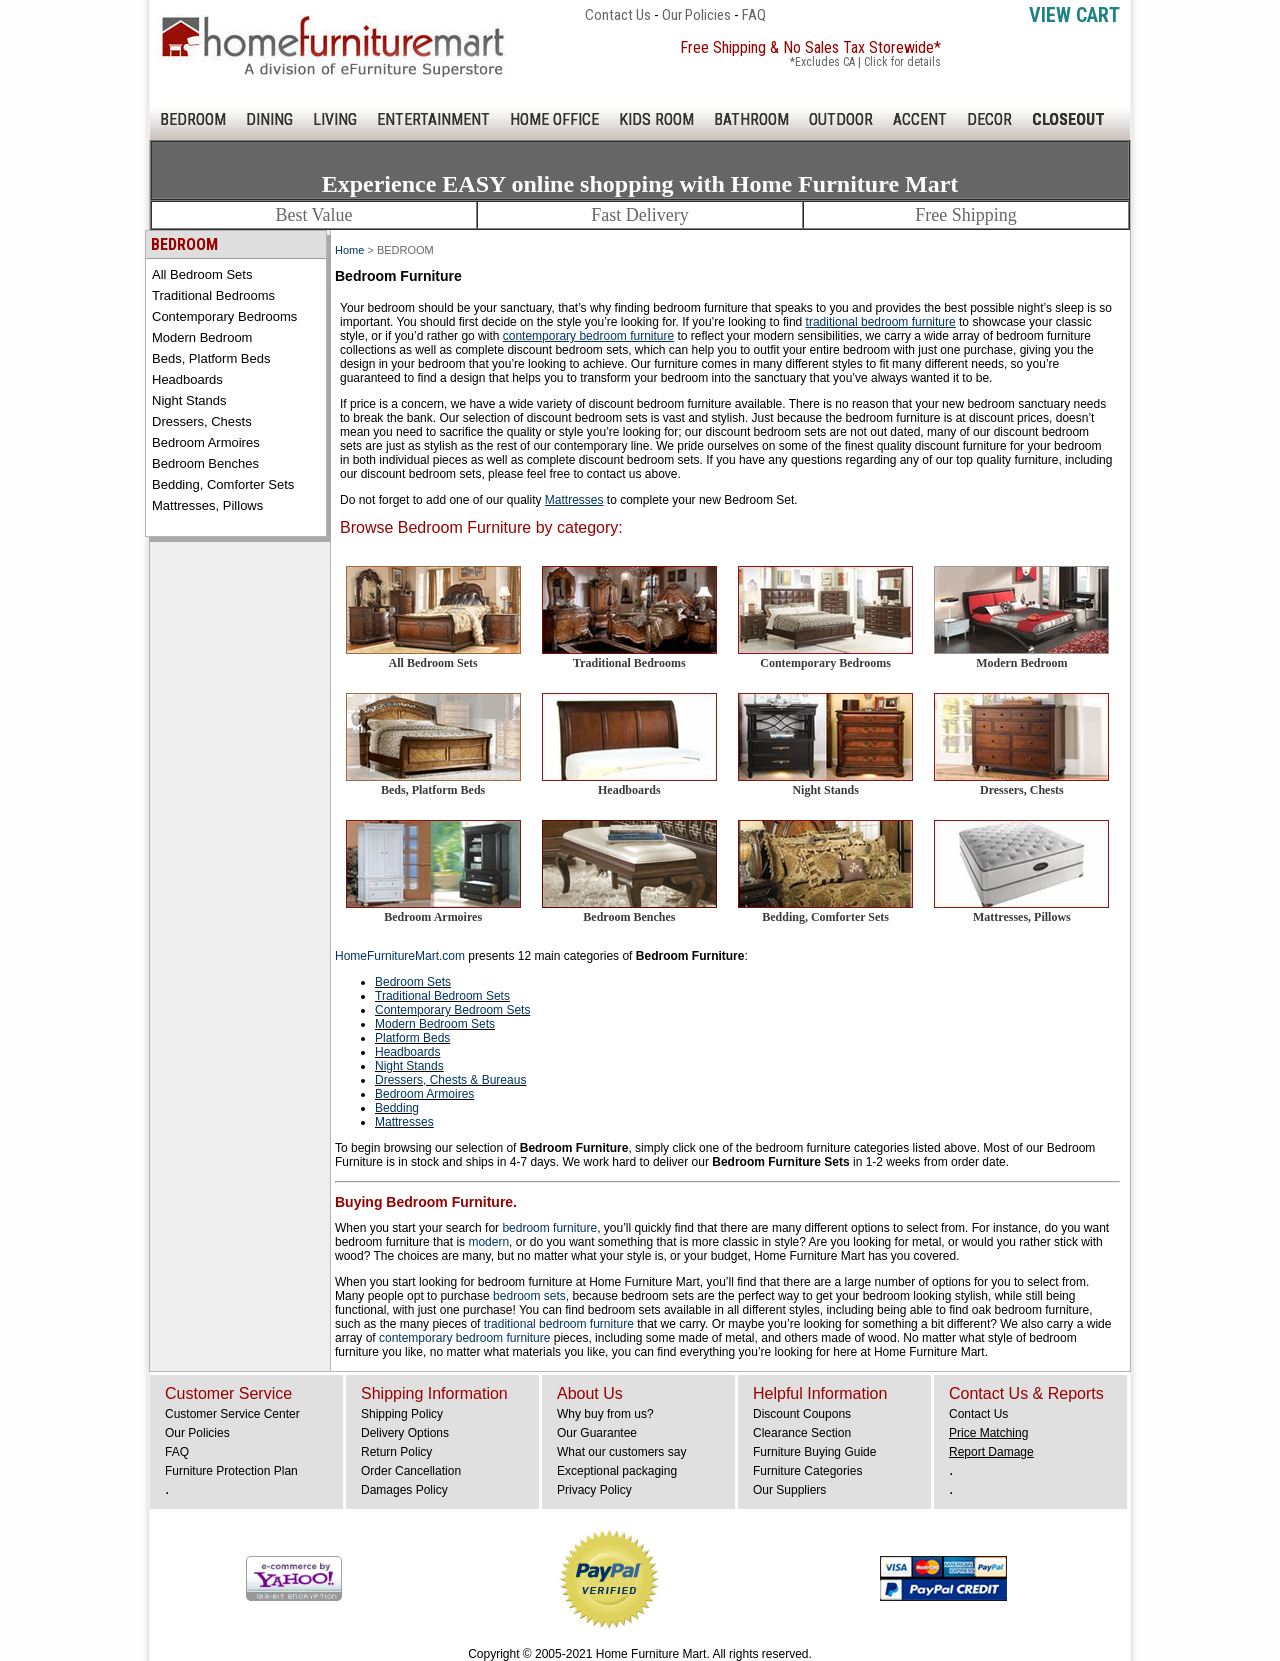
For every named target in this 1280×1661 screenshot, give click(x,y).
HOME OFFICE (554, 119)
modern (488, 1242)
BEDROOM (193, 119)
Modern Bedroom (202, 337)
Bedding (397, 1108)
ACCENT (920, 119)
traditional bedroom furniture (559, 1324)
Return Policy (396, 1452)
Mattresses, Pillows (207, 505)
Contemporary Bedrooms (224, 316)
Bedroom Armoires (206, 442)
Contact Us (618, 15)
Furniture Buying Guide (814, 1452)
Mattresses (404, 1122)
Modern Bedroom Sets (435, 1024)
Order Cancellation (411, 1471)
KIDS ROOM (656, 119)
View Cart (1074, 15)
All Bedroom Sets (202, 274)
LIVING (335, 119)
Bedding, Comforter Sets (223, 484)
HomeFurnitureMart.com (400, 956)
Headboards (187, 379)
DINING (269, 119)
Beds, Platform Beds (211, 358)
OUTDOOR (841, 119)
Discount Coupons (802, 1414)
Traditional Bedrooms (213, 295)
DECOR (989, 119)
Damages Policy (404, 1490)
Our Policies (696, 15)
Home (349, 250)
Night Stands (189, 400)
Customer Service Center (232, 1414)
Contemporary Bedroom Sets (452, 1010)
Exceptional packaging (617, 1471)
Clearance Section (802, 1433)
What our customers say (621, 1452)
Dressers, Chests (202, 421)
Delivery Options (405, 1433)
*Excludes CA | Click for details (865, 62)
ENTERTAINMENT (433, 119)
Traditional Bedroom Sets (442, 996)
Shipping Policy (402, 1414)
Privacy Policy (594, 1490)
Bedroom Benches (205, 463)
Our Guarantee (597, 1433)
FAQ (754, 15)
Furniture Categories (807, 1471)
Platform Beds (412, 1038)
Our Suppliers (789, 1490)
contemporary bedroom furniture (466, 1338)
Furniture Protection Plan (231, 1471)
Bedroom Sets (413, 982)
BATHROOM (751, 119)
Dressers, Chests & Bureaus (450, 1080)
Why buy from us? (605, 1414)
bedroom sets (529, 1296)
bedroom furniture (549, 1228)
